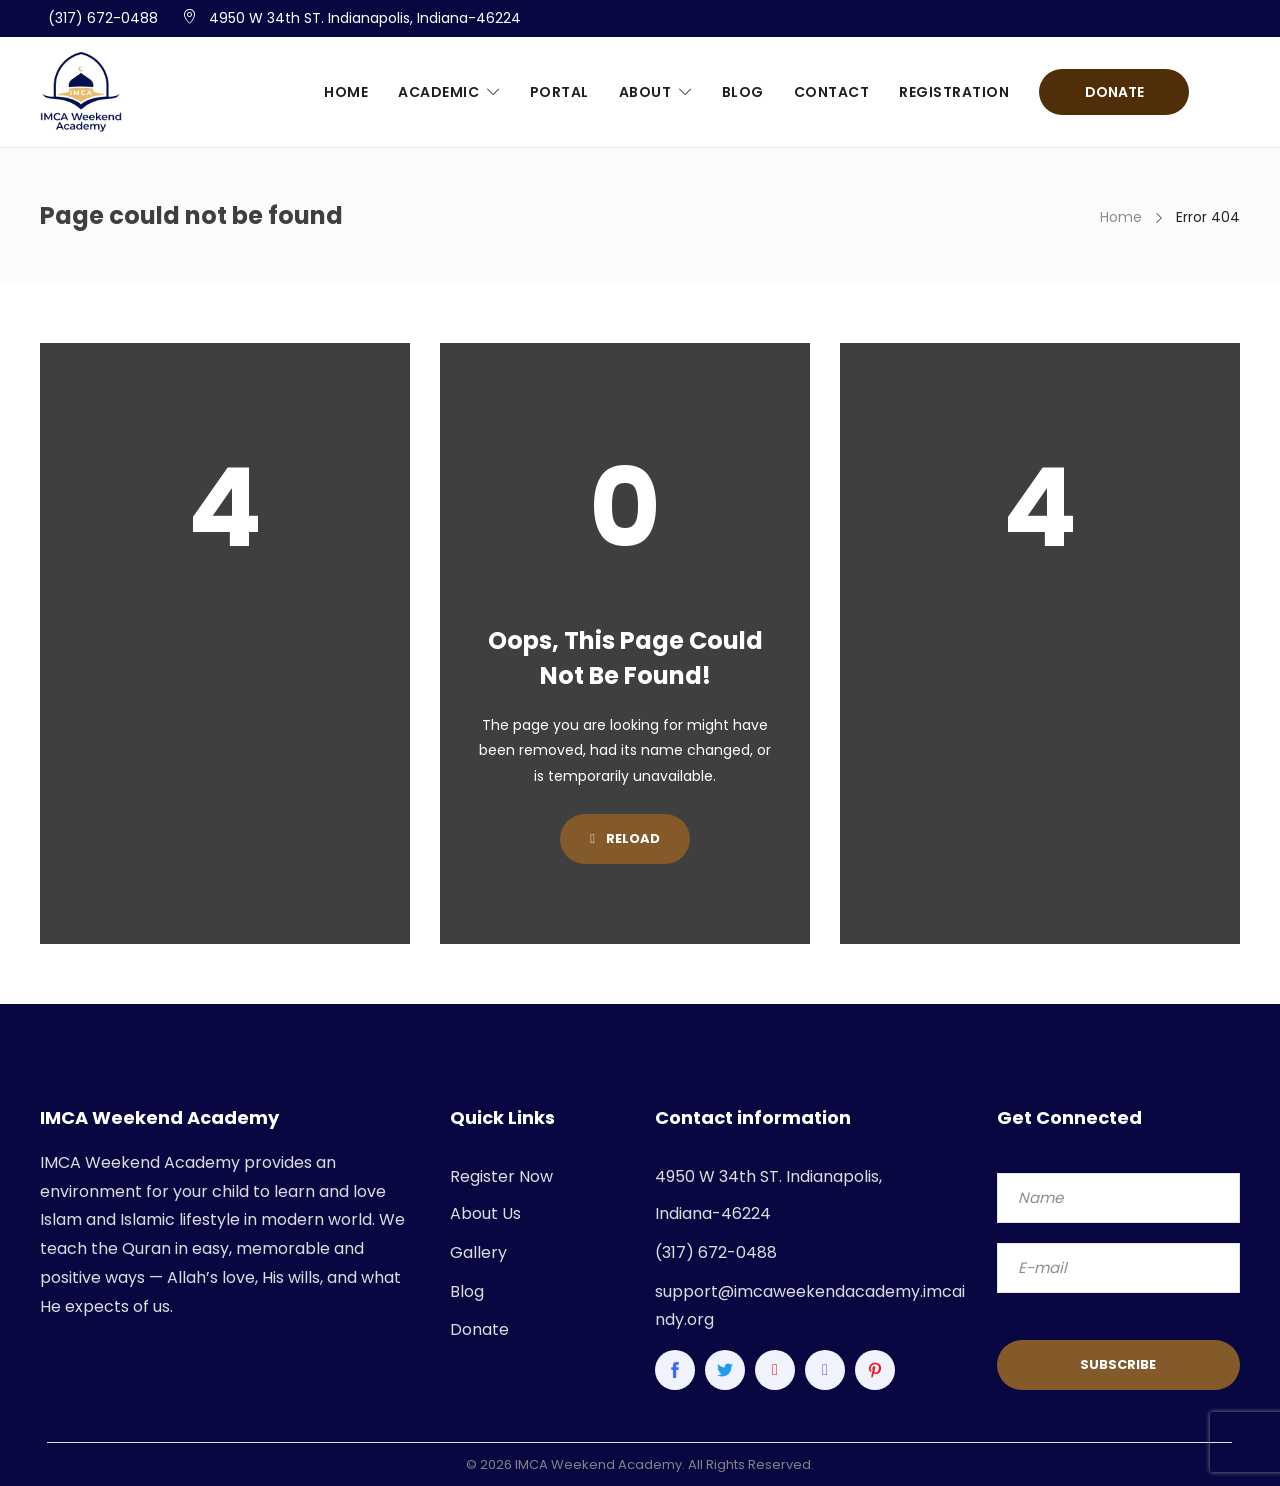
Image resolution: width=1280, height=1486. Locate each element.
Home (346, 92)
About (645, 92)
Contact (832, 92)
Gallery (478, 1252)
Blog (743, 92)
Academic (438, 92)
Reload (625, 838)
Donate (1114, 92)
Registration (954, 92)
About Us (485, 1213)
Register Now (501, 1176)
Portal (559, 92)
